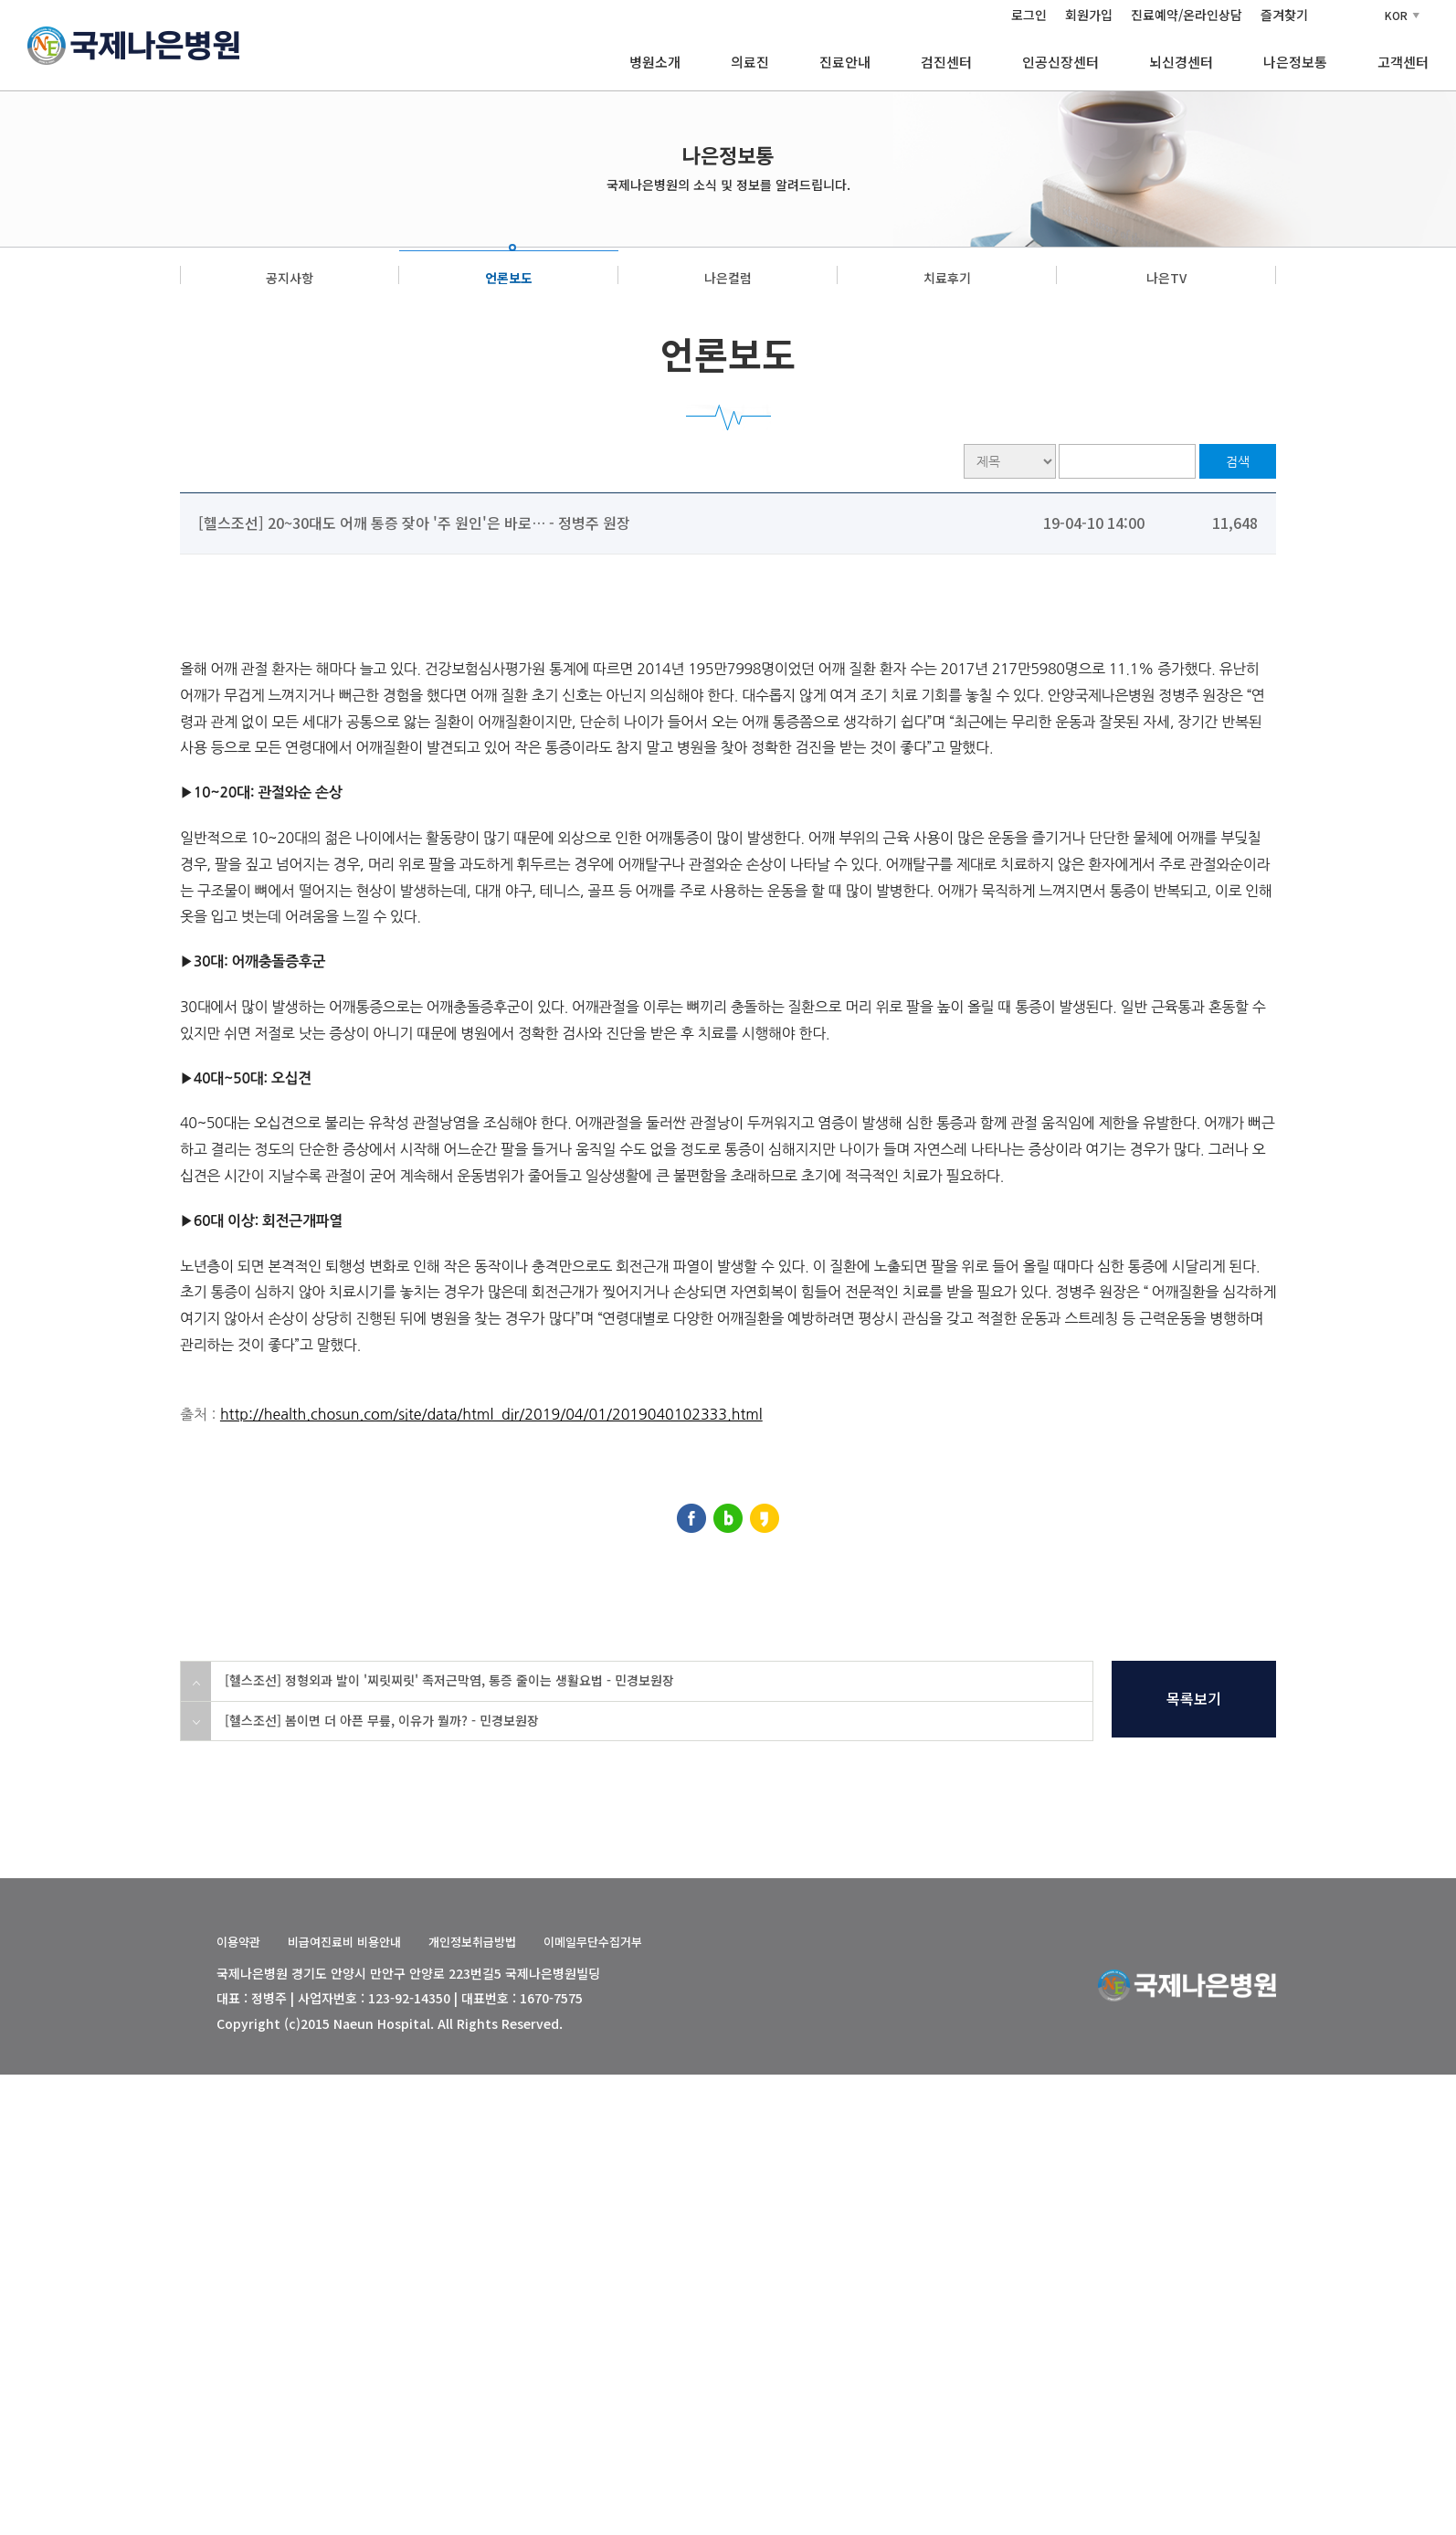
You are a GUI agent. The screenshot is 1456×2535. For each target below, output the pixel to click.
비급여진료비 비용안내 (344, 1941)
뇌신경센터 (1181, 61)
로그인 (1029, 14)
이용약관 (238, 1941)
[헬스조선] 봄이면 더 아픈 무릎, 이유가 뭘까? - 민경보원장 (382, 1720)
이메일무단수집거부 (592, 1941)
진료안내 (844, 61)
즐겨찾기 (1284, 14)
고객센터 (1403, 61)
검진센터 (946, 61)
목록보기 (1193, 1698)
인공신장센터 (1060, 61)
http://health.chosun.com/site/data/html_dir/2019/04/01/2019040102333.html (491, 1414)
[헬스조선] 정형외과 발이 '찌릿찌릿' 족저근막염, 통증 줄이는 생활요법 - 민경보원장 (449, 1680)
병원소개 (655, 61)
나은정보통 (1295, 61)
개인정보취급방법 (472, 1941)
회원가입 (1089, 14)
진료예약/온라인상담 (1186, 14)
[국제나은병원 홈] (133, 43)
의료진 (750, 61)
